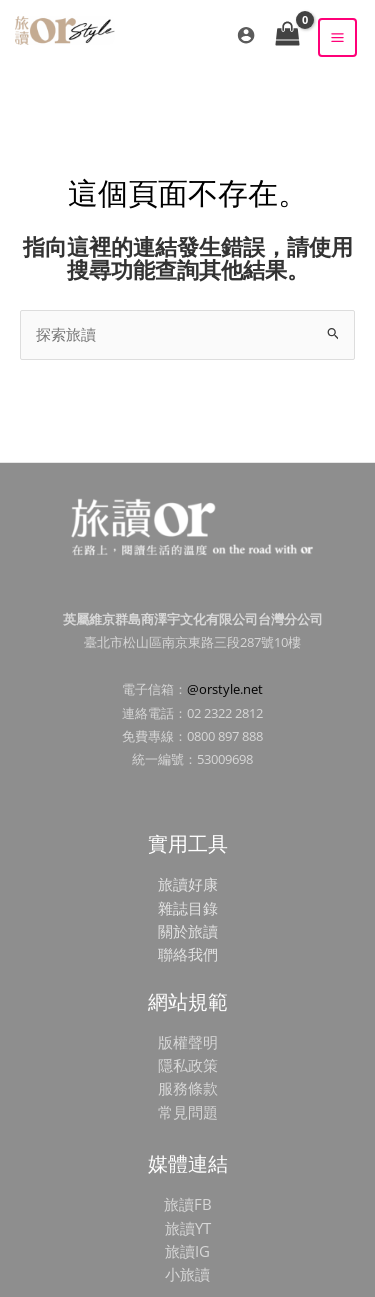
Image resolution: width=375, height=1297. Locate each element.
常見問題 (188, 1112)
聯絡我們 (188, 954)
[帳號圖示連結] (246, 35)
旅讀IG (187, 1251)
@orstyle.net (225, 689)
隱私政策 (188, 1065)
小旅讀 (187, 1274)
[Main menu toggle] (337, 37)
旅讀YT (188, 1228)
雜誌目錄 (188, 908)
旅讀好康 (188, 884)
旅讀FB (188, 1204)
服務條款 (188, 1088)
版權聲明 (188, 1042)
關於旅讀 (188, 931)
